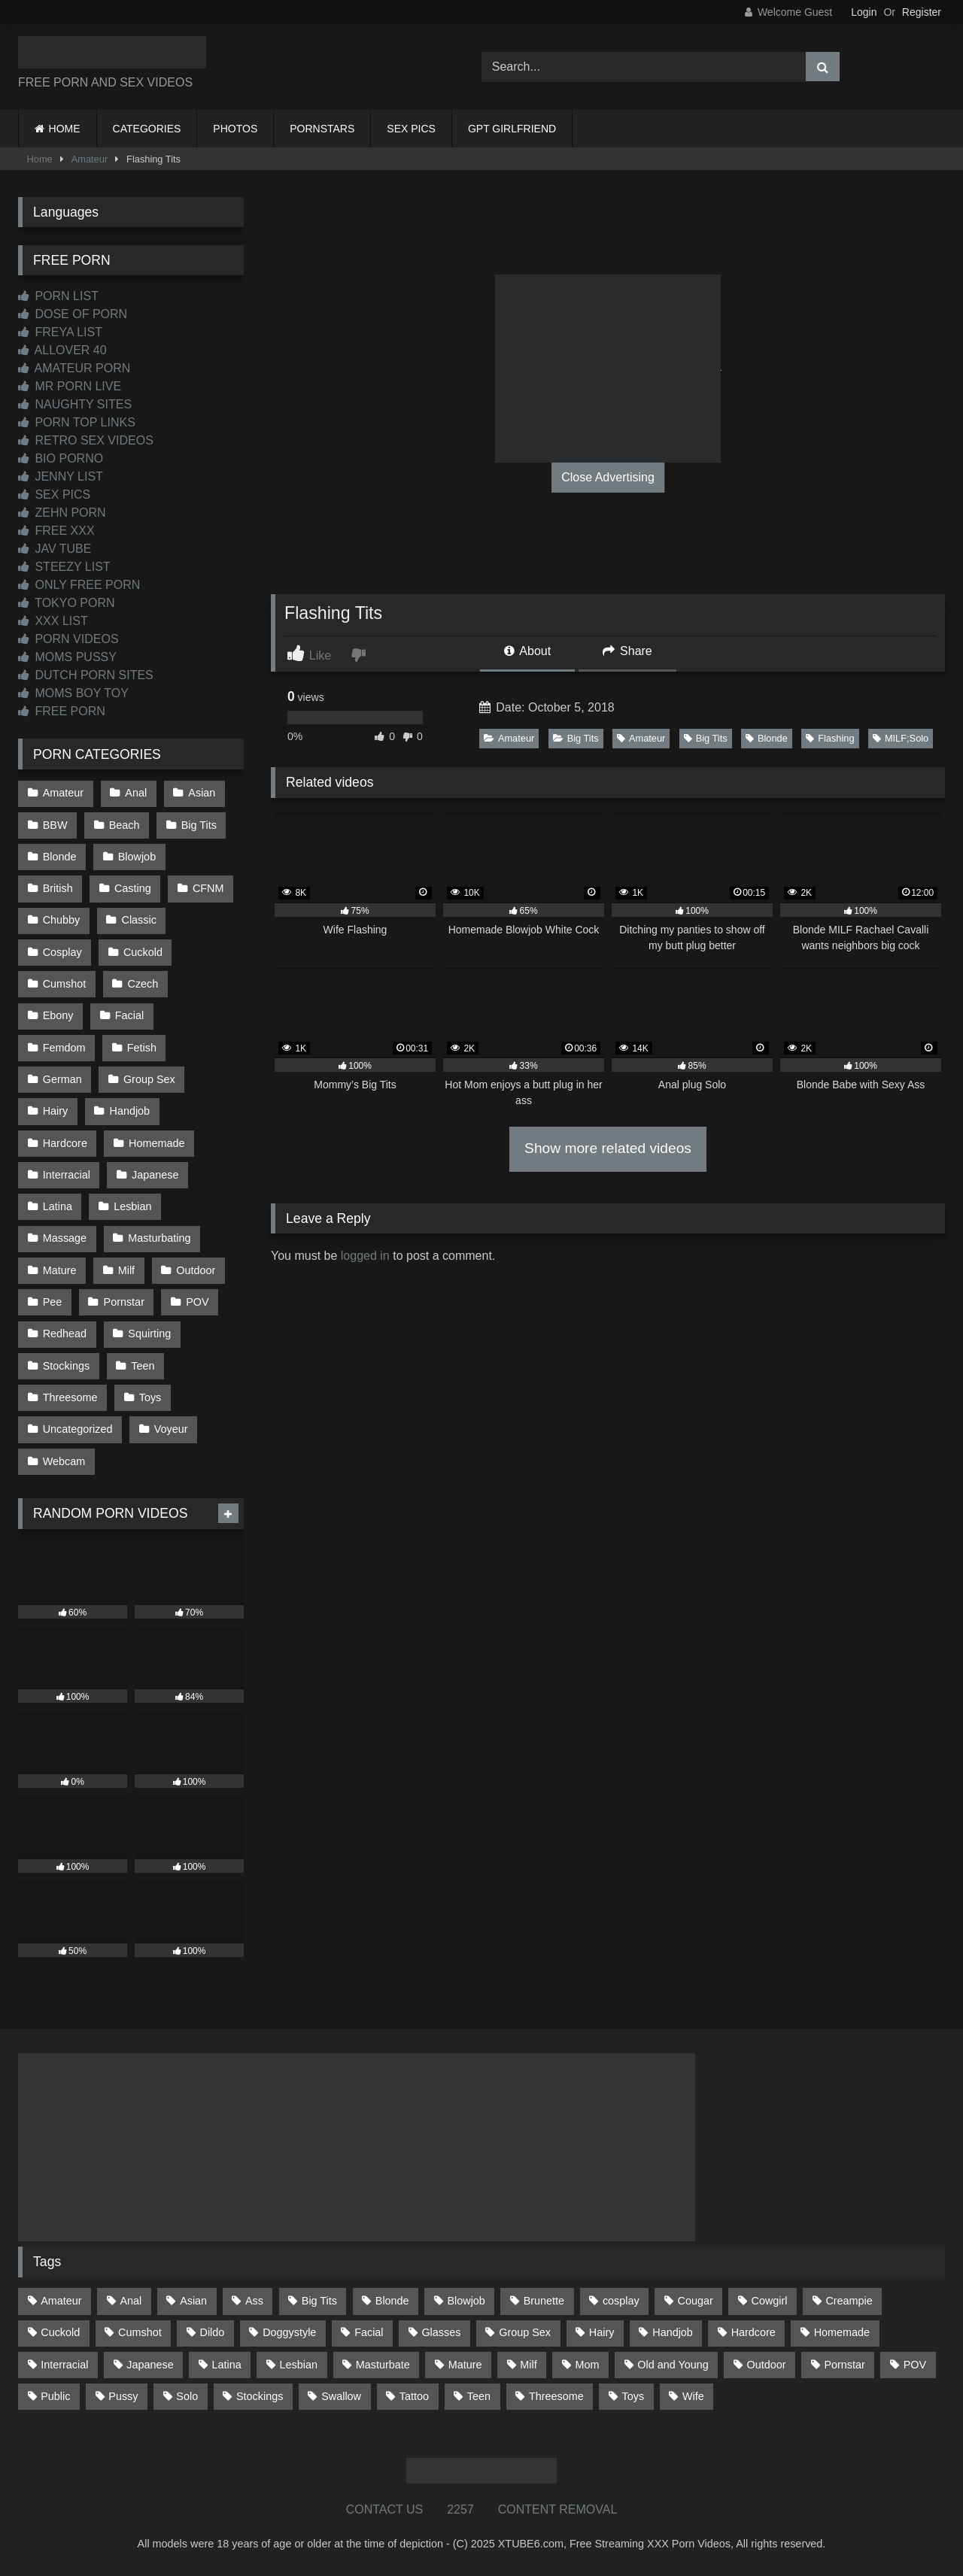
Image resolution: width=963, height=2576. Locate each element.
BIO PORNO (60, 458)
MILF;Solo (900, 738)
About (527, 651)
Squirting (149, 1333)
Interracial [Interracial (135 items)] (64, 2365)
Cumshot (65, 984)
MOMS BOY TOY (73, 693)
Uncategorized (78, 1429)
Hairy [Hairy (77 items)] (602, 2332)
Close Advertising (608, 477)
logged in (365, 1255)
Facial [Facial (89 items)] (368, 2332)
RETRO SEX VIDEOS (85, 440)
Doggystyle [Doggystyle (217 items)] (289, 2332)
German (62, 1079)
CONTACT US (385, 2509)
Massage (65, 1238)
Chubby (62, 920)
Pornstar (124, 1302)
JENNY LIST (60, 476)
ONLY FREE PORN (79, 584)
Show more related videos (607, 1148)
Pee (52, 1302)
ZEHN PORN (62, 512)
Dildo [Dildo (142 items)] (212, 2332)
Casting (132, 888)
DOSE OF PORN (72, 314)
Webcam (64, 1461)
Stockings (66, 1366)
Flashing (830, 738)
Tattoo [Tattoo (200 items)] (414, 2396)
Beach (124, 825)
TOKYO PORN (66, 602)
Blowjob (137, 857)
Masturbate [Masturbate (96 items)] (383, 2365)
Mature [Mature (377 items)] (465, 2365)
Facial (129, 1015)
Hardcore (65, 1143)
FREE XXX (56, 530)
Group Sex (149, 1079)
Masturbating (159, 1238)
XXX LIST (53, 620)
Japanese (155, 1175)
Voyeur (171, 1429)
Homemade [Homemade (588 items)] (842, 2332)
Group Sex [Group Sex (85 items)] (525, 2332)
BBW (55, 825)
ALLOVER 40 (62, 350)
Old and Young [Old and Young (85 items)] (672, 2365)
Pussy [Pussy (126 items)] (123, 2396)
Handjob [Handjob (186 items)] (672, 2332)
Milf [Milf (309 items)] (528, 2365)
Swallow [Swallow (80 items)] (341, 2396)
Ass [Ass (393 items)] (254, 2301)
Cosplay (62, 952)
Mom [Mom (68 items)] (588, 2365)
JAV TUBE (54, 548)
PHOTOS (235, 129)
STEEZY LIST (64, 566)
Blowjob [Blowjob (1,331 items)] (466, 2301)
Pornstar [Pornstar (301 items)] (844, 2365)
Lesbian (132, 1206)
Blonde (767, 738)
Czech (143, 984)
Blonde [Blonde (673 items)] (392, 2301)
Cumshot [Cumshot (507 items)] (140, 2332)
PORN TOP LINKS (76, 422)
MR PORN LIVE (69, 386)
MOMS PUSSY (67, 657)
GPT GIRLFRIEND (512, 129)
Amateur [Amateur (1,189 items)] (61, 2301)
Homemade (156, 1143)
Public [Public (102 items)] (55, 2396)
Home (40, 159)
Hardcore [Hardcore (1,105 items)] (753, 2332)
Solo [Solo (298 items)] (187, 2396)
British (58, 888)
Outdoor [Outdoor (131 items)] (766, 2365)
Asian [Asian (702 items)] (193, 2301)
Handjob (130, 1111)
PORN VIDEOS (68, 639)
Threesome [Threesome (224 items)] (556, 2396)
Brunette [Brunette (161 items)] (544, 2301)
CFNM (208, 888)
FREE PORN (61, 711)
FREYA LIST (60, 332)
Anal (136, 793)
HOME (65, 129)
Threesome (70, 1397)
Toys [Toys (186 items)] (633, 2396)
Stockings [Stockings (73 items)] (259, 2396)
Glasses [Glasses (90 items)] (440, 2332)
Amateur (89, 159)
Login (863, 12)
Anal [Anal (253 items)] (130, 2301)
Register (921, 12)
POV (197, 1302)
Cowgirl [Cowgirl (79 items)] (770, 2301)
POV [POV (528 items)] (915, 2365)
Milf (126, 1270)
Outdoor (195, 1270)
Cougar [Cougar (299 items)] (695, 2301)
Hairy (55, 1111)
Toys (150, 1397)
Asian (201, 793)
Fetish (141, 1048)
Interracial (66, 1175)
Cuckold (143, 952)
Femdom (64, 1048)
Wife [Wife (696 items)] (693, 2396)
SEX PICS (411, 129)
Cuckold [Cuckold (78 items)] (60, 2332)
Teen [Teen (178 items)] (479, 2396)
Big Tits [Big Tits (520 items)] (319, 2301)
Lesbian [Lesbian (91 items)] (298, 2365)
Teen (142, 1366)
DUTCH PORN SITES (85, 675)
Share (627, 651)
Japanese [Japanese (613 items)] (149, 2365)
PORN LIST (58, 296)
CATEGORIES (147, 129)
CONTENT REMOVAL (558, 2509)
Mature (60, 1270)
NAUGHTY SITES (75, 404)
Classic (139, 920)
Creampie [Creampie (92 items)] (848, 2301)
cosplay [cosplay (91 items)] (621, 2301)
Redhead (65, 1333)
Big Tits (576, 738)
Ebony (58, 1015)
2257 (460, 2509)
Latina (57, 1206)
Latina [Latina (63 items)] (227, 2365)
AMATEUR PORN (74, 368)
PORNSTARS (322, 129)
